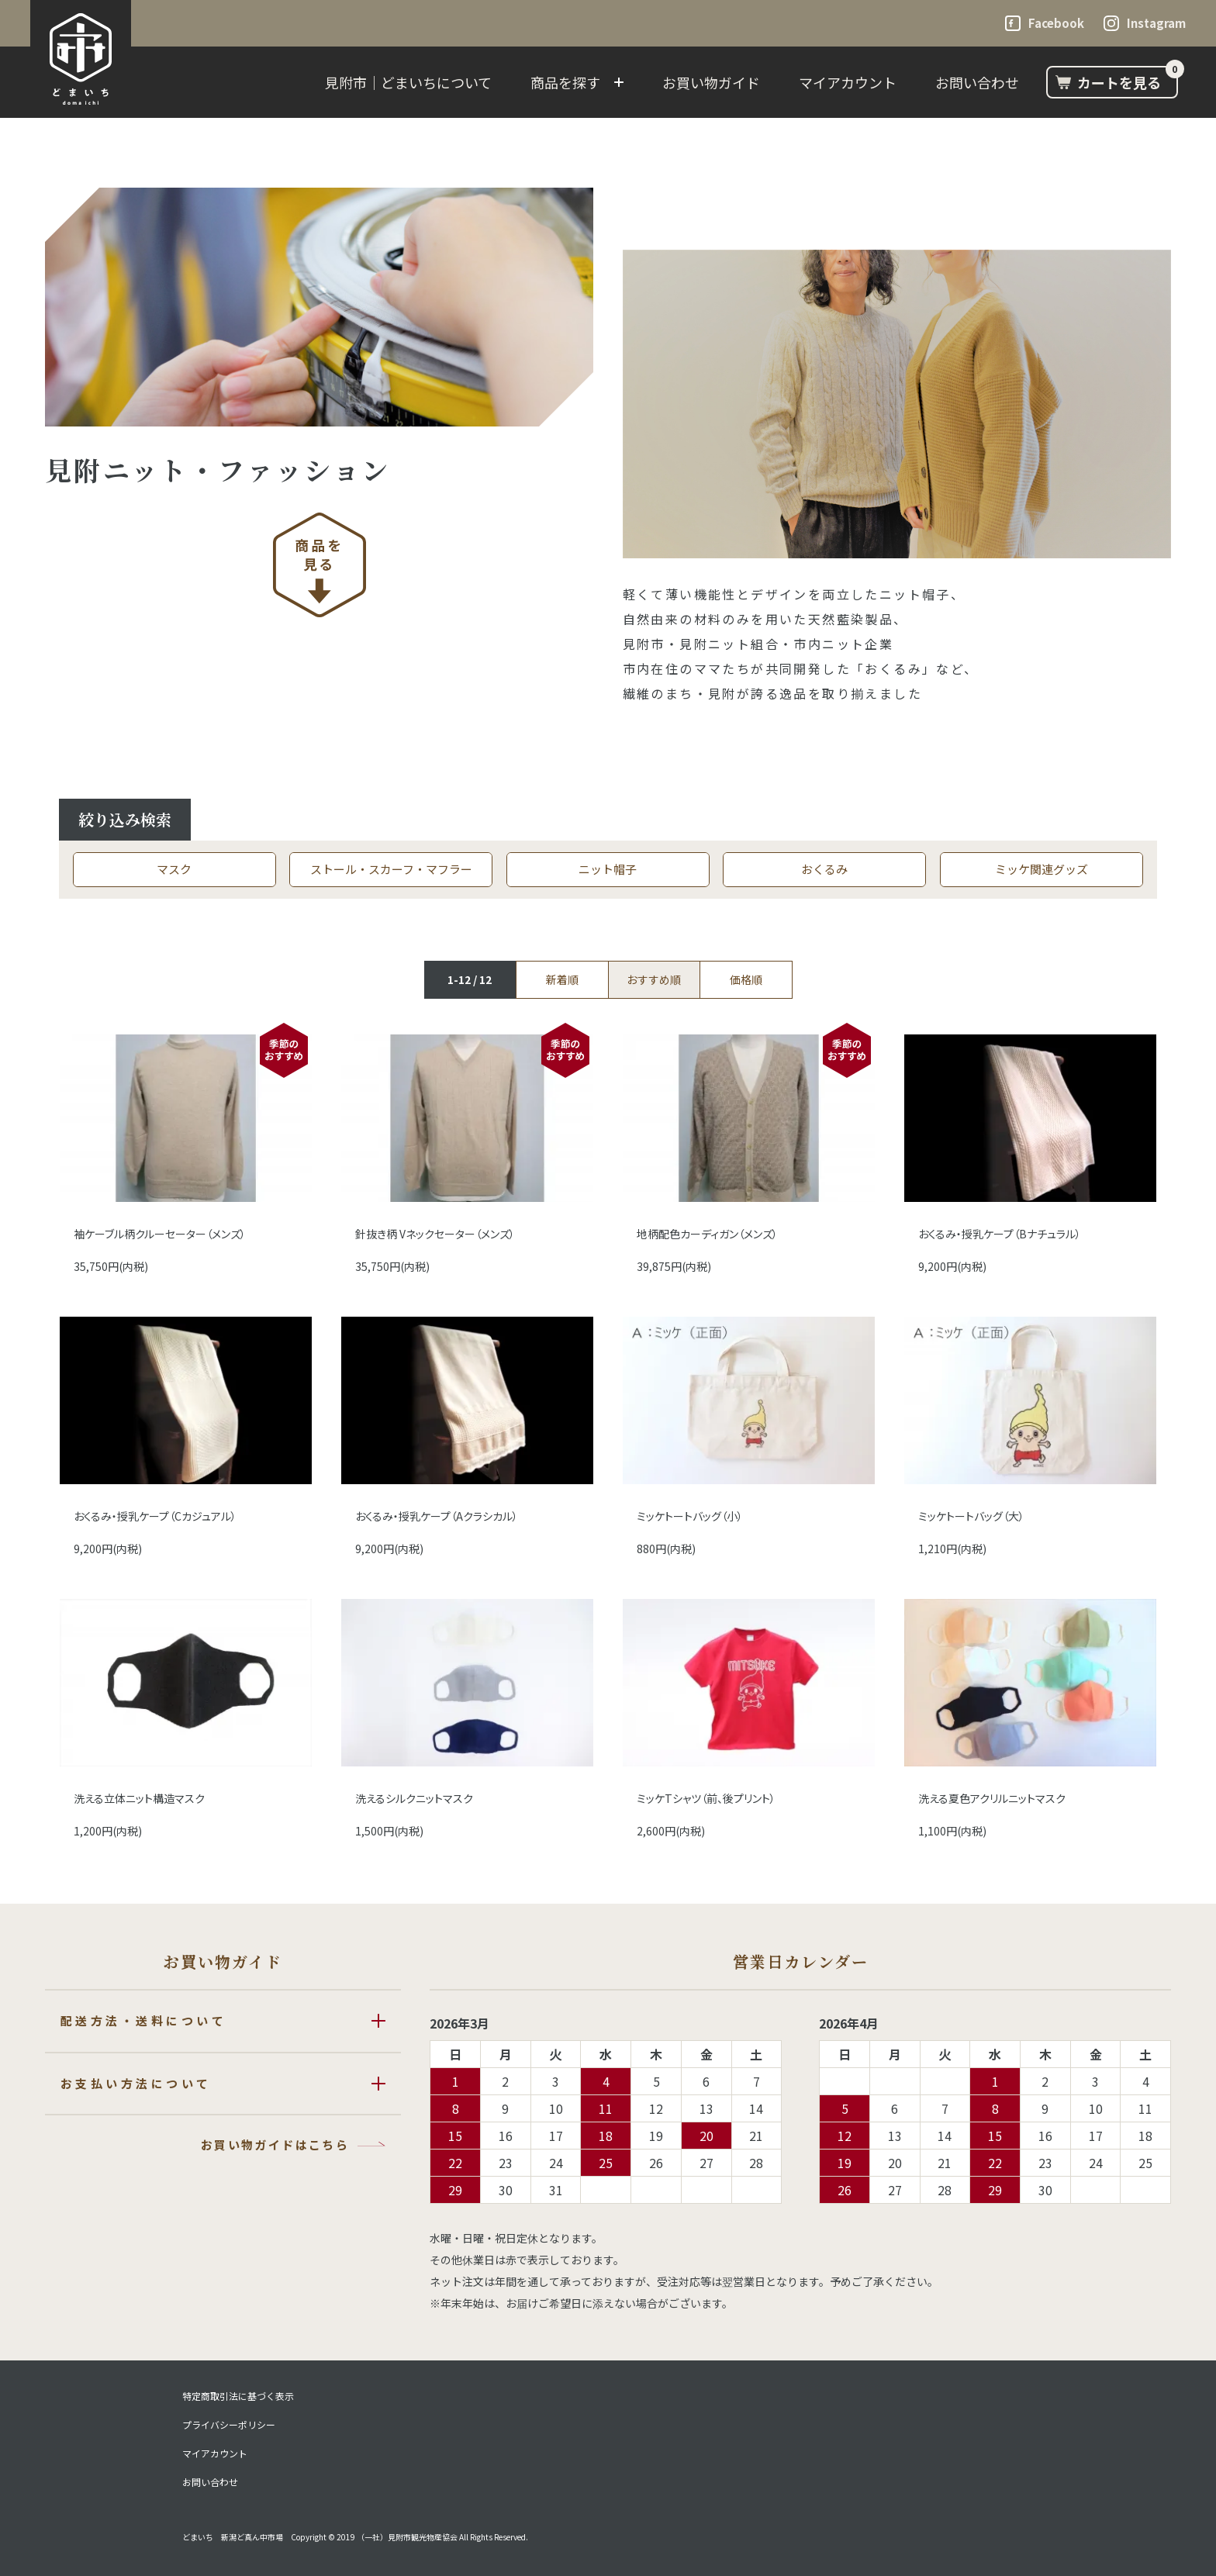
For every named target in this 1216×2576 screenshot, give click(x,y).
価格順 (746, 979)
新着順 (562, 979)
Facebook (1056, 23)
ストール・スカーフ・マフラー (391, 869)
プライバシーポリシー (228, 2424)
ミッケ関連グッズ (1041, 869)
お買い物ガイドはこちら (275, 2144)
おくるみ (824, 869)
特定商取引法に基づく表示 (238, 2396)
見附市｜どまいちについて (408, 82)
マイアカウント (847, 82)
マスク (174, 869)
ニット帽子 (608, 869)
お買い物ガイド (711, 82)
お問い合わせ (977, 82)
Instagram (1156, 23)
